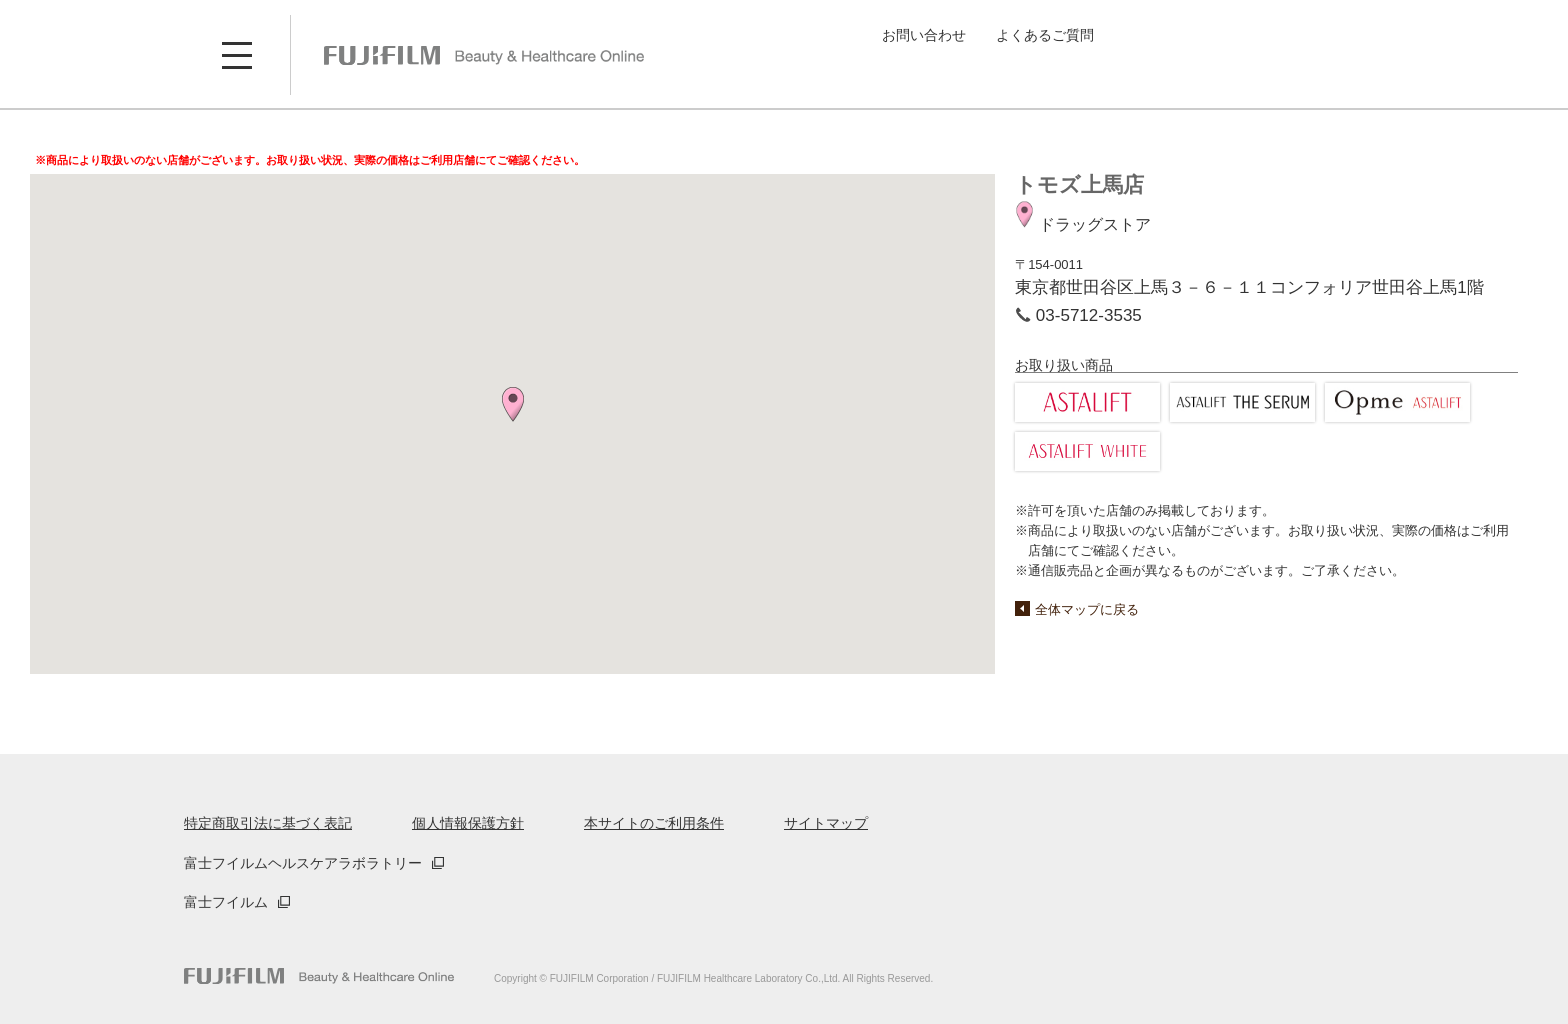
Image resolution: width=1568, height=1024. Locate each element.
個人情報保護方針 (468, 823)
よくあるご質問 (1045, 35)
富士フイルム (226, 902)
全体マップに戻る (1087, 609)
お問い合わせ (924, 35)
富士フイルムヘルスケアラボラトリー (303, 863)
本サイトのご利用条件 (654, 823)
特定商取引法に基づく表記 (268, 823)
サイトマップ (826, 823)
